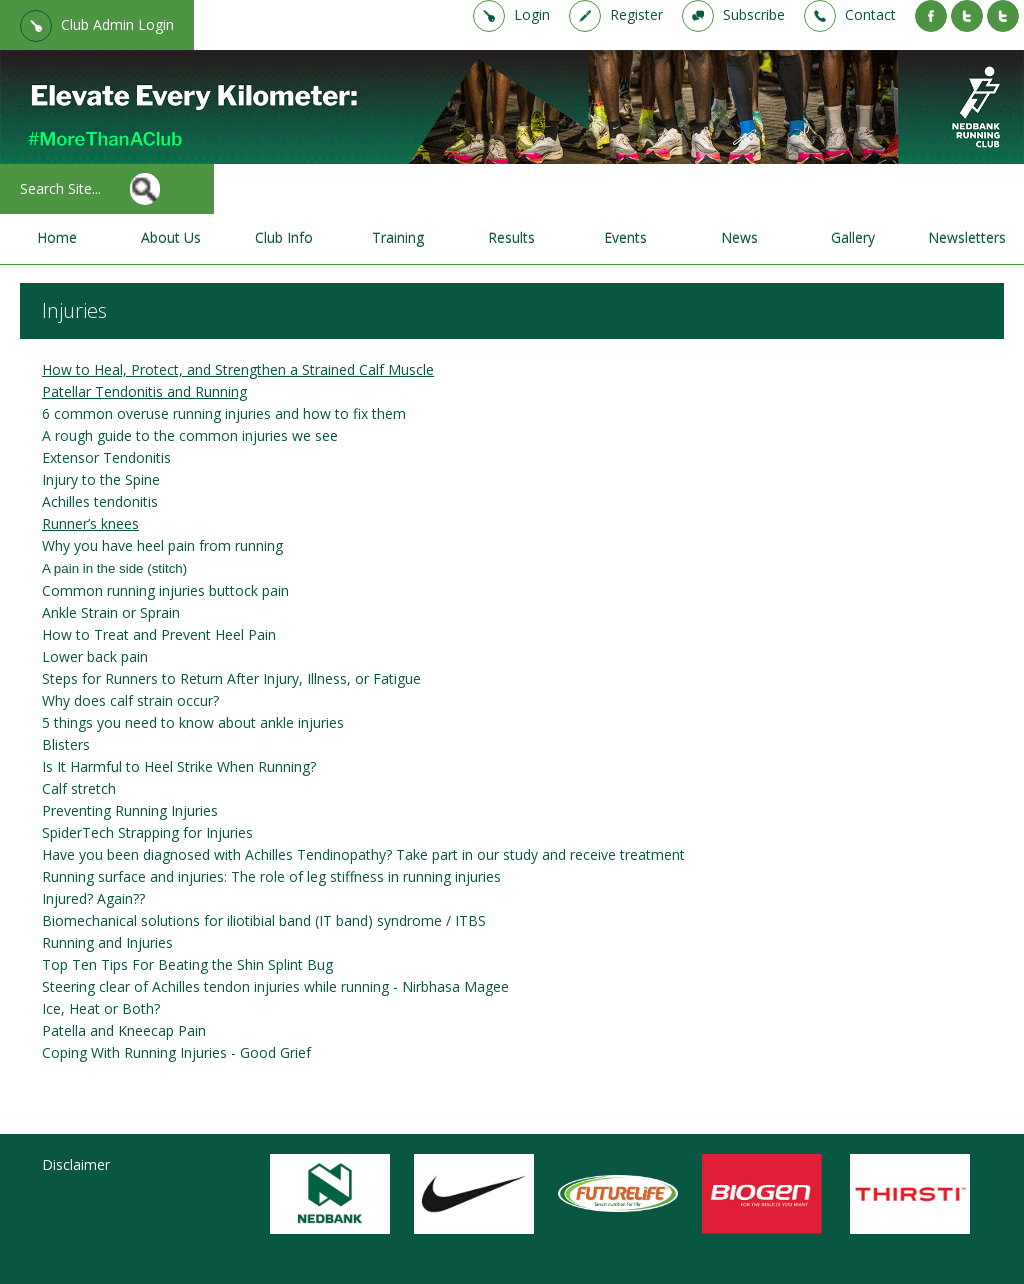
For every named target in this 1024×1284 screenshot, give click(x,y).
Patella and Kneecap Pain (124, 1030)
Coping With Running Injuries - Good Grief (176, 1052)
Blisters (66, 744)
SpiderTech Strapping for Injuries (147, 832)
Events (625, 237)
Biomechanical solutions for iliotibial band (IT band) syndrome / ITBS (264, 920)
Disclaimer (76, 1164)
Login (532, 14)
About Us (171, 237)
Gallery (853, 237)
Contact (870, 14)
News (739, 237)
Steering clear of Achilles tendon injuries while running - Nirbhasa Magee (275, 986)
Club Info (284, 237)
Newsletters (967, 237)
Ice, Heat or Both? (101, 1008)
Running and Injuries (107, 942)
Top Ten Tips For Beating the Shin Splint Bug (187, 964)
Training (398, 237)
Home (57, 237)
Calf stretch (79, 788)
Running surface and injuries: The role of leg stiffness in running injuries (271, 876)
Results (511, 237)
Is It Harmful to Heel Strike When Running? (179, 766)
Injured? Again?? (93, 898)
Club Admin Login (117, 24)
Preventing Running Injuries (130, 810)
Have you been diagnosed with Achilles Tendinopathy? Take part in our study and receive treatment (363, 854)
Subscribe (754, 14)
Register (636, 14)
